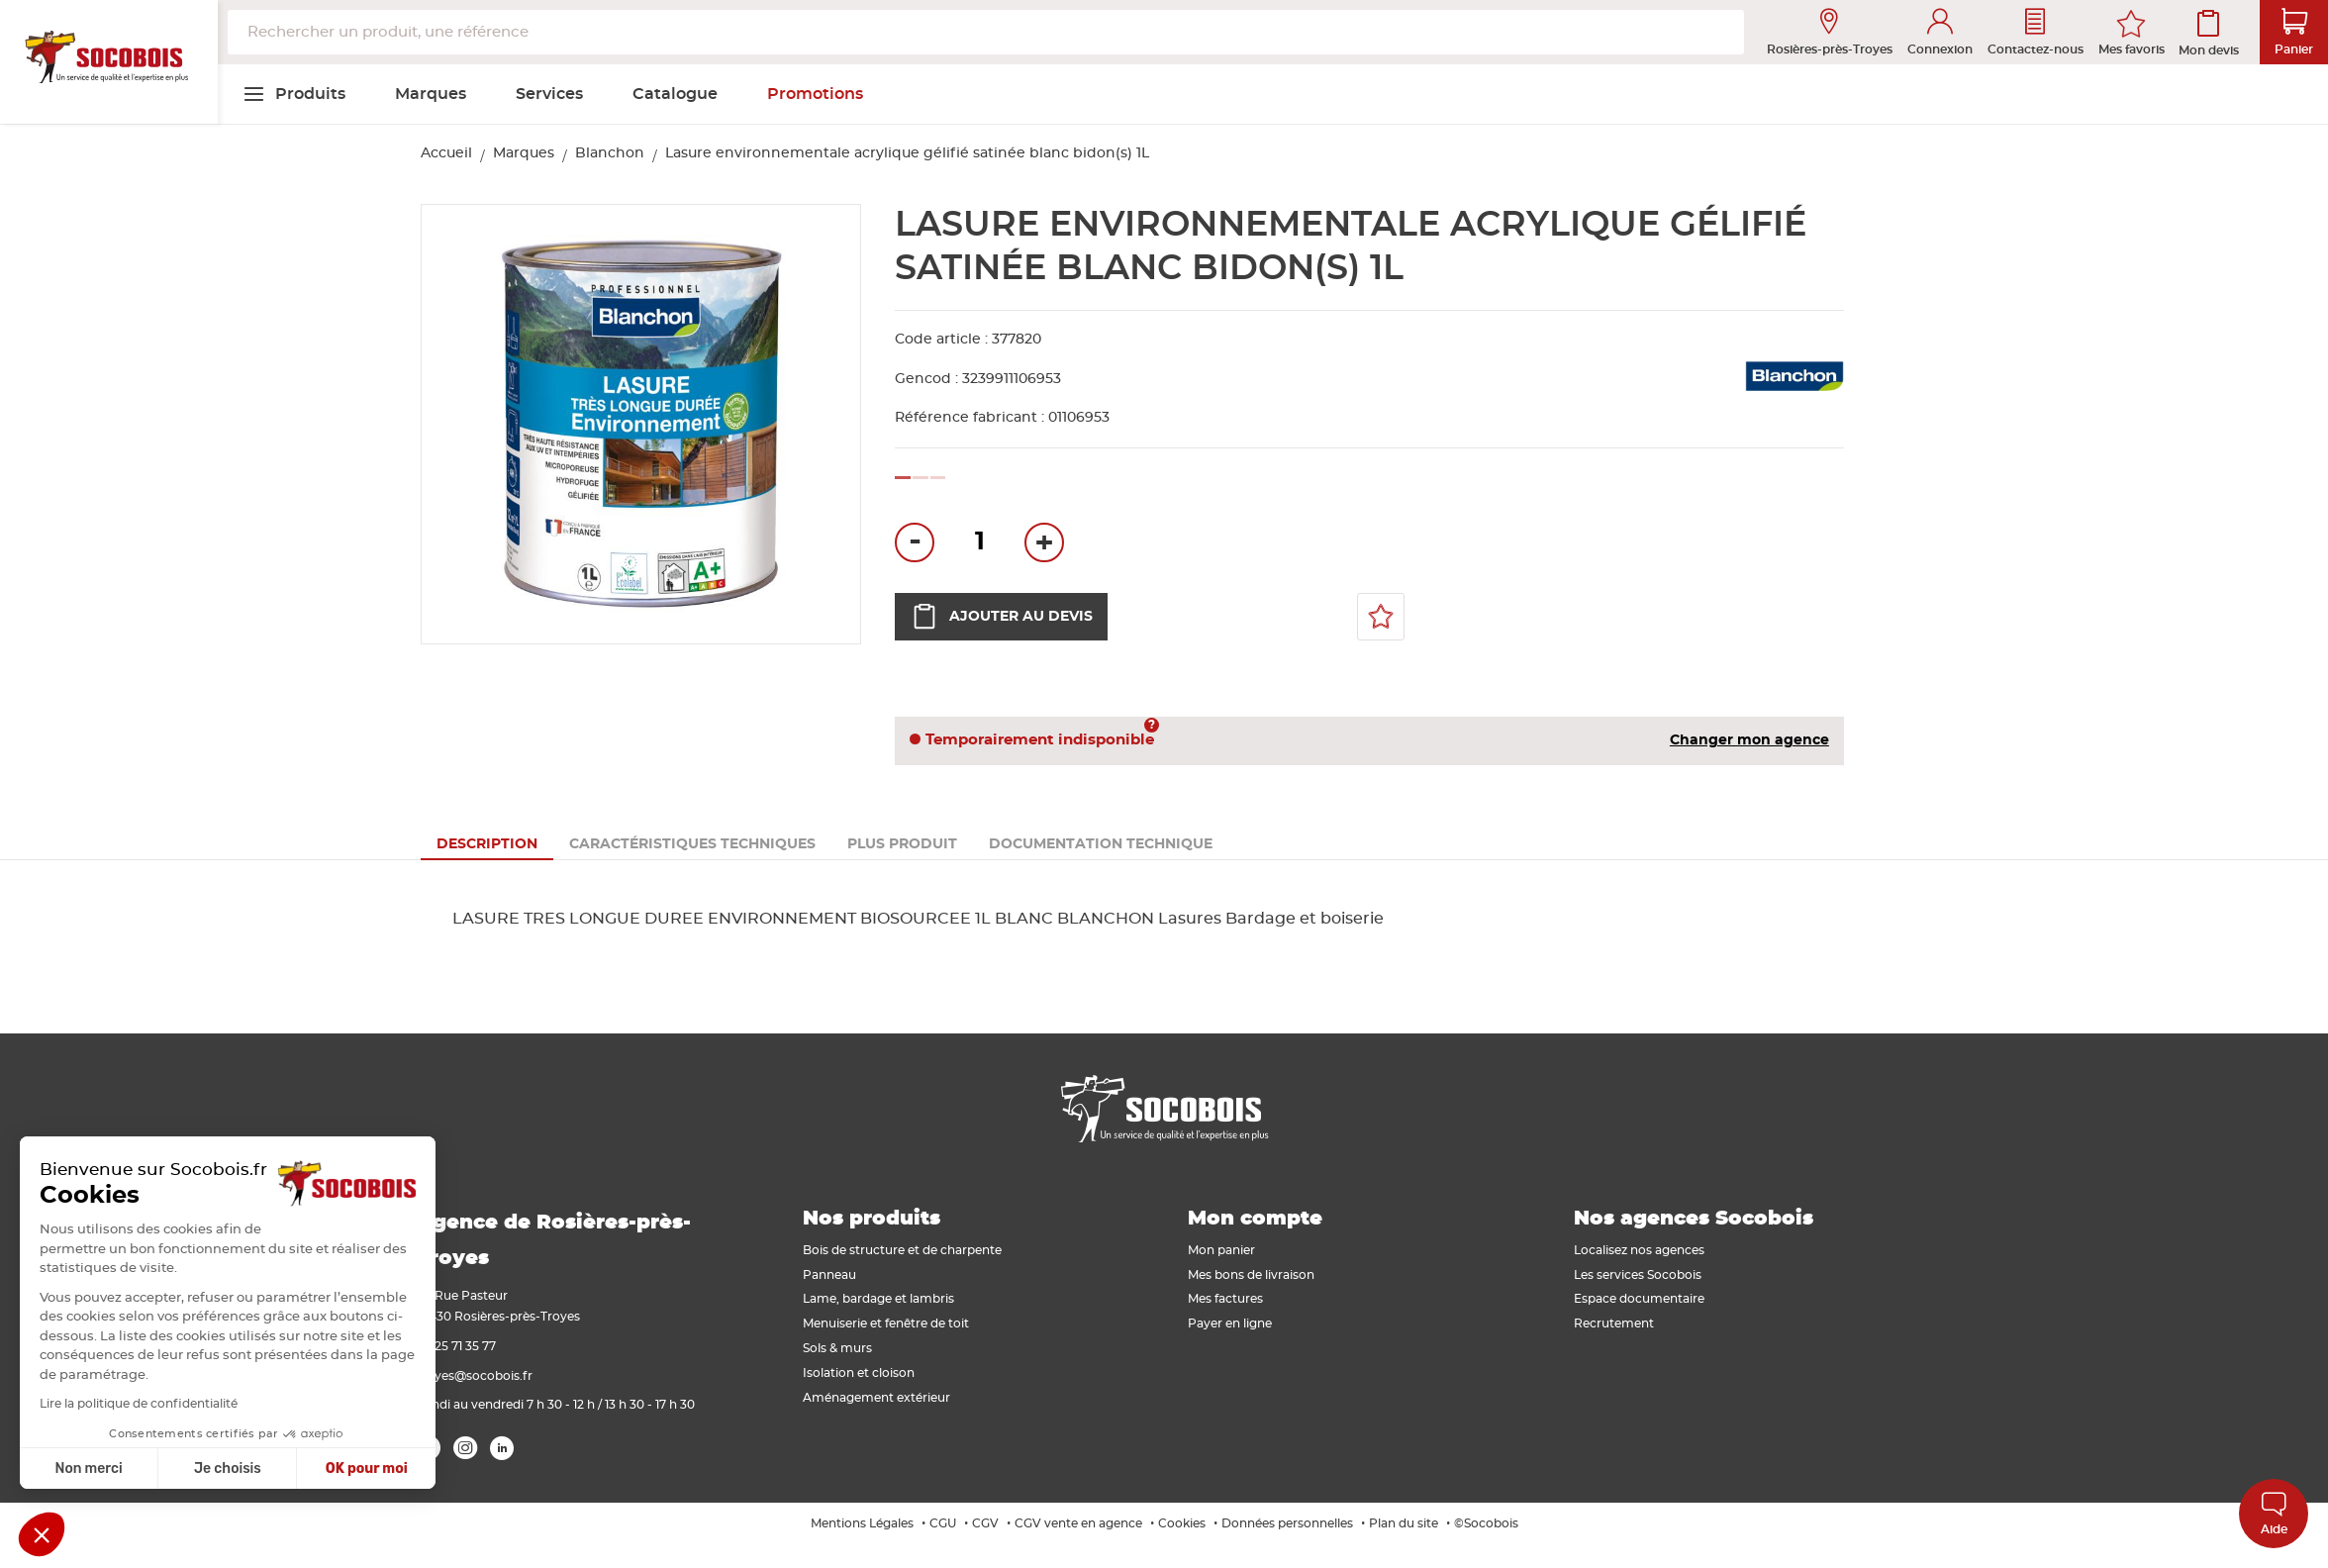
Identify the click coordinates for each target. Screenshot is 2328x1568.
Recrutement (1614, 1323)
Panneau (829, 1275)
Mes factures (1225, 1299)
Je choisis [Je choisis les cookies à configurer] (81, 1468)
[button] (41, 1534)
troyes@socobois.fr (475, 1376)
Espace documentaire (1639, 1299)
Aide (2274, 1513)
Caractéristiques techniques (692, 844)
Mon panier (1221, 1250)
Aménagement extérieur (876, 1398)
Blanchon (609, 153)
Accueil (446, 153)
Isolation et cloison (859, 1373)
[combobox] (986, 32)
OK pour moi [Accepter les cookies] (220, 1468)
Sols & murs (837, 1348)
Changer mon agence (1749, 740)
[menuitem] (294, 94)
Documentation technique (1100, 844)
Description (486, 844)
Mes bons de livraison (1251, 1275)
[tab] (487, 844)
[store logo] (109, 62)
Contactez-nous (2036, 32)
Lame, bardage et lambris (878, 1299)
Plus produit (902, 844)
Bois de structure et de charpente (902, 1250)
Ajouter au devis (1001, 617)
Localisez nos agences (1639, 1250)
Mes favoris (2131, 49)
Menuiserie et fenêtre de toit (886, 1323)
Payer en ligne (1230, 1323)
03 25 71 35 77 (456, 1346)
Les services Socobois (1637, 1275)
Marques (523, 153)
